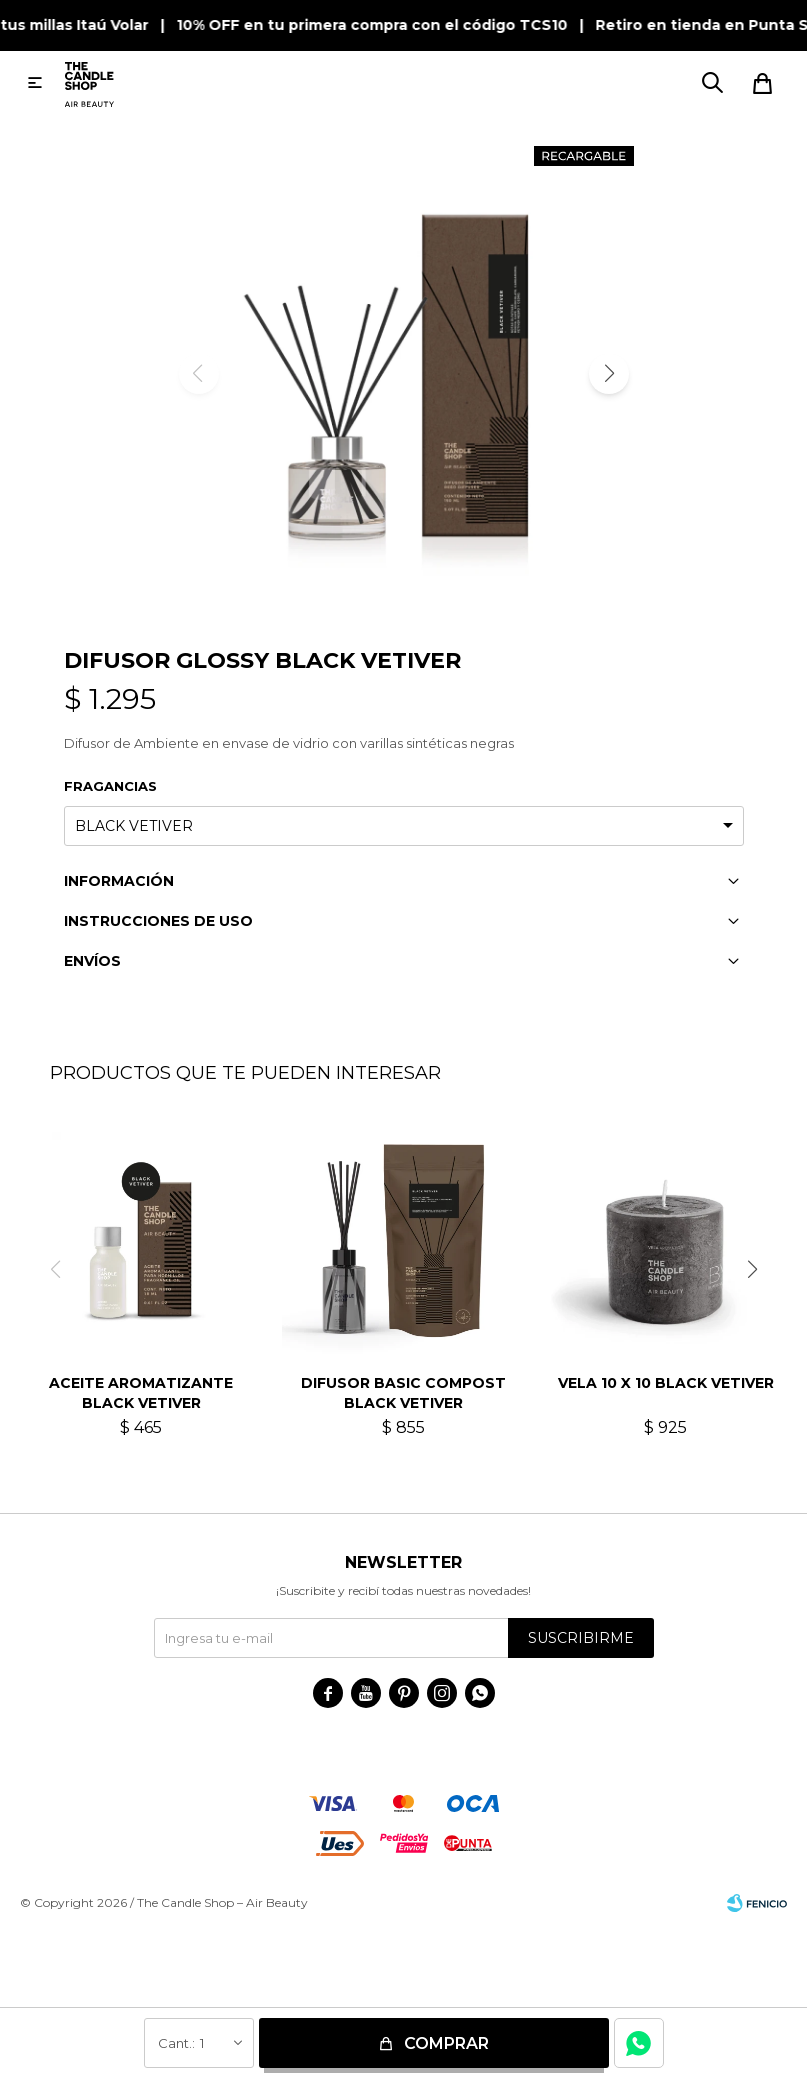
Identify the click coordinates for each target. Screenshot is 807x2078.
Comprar (446, 2043)
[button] (609, 374)
